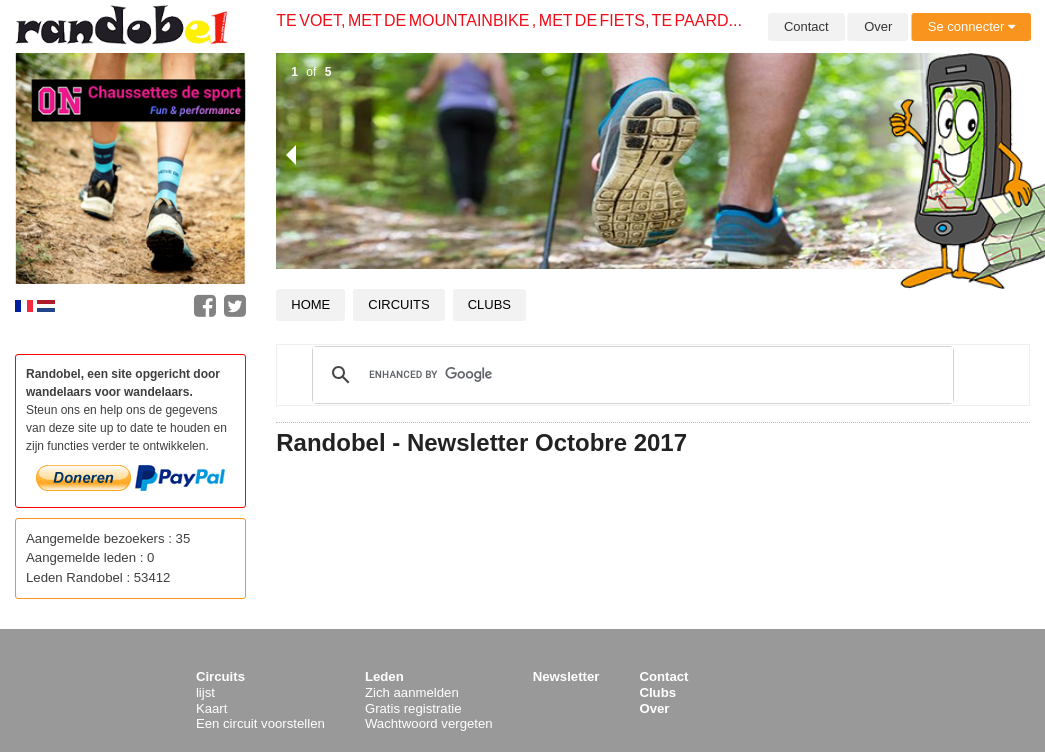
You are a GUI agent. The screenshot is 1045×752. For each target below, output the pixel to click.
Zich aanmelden (412, 692)
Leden (384, 676)
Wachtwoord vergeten (429, 723)
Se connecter (971, 26)
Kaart (212, 708)
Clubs (489, 304)
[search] (630, 375)
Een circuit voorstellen (260, 723)
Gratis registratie (413, 708)
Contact (806, 26)
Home (310, 304)
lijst (205, 692)
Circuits (398, 304)
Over (878, 26)
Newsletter (566, 676)
